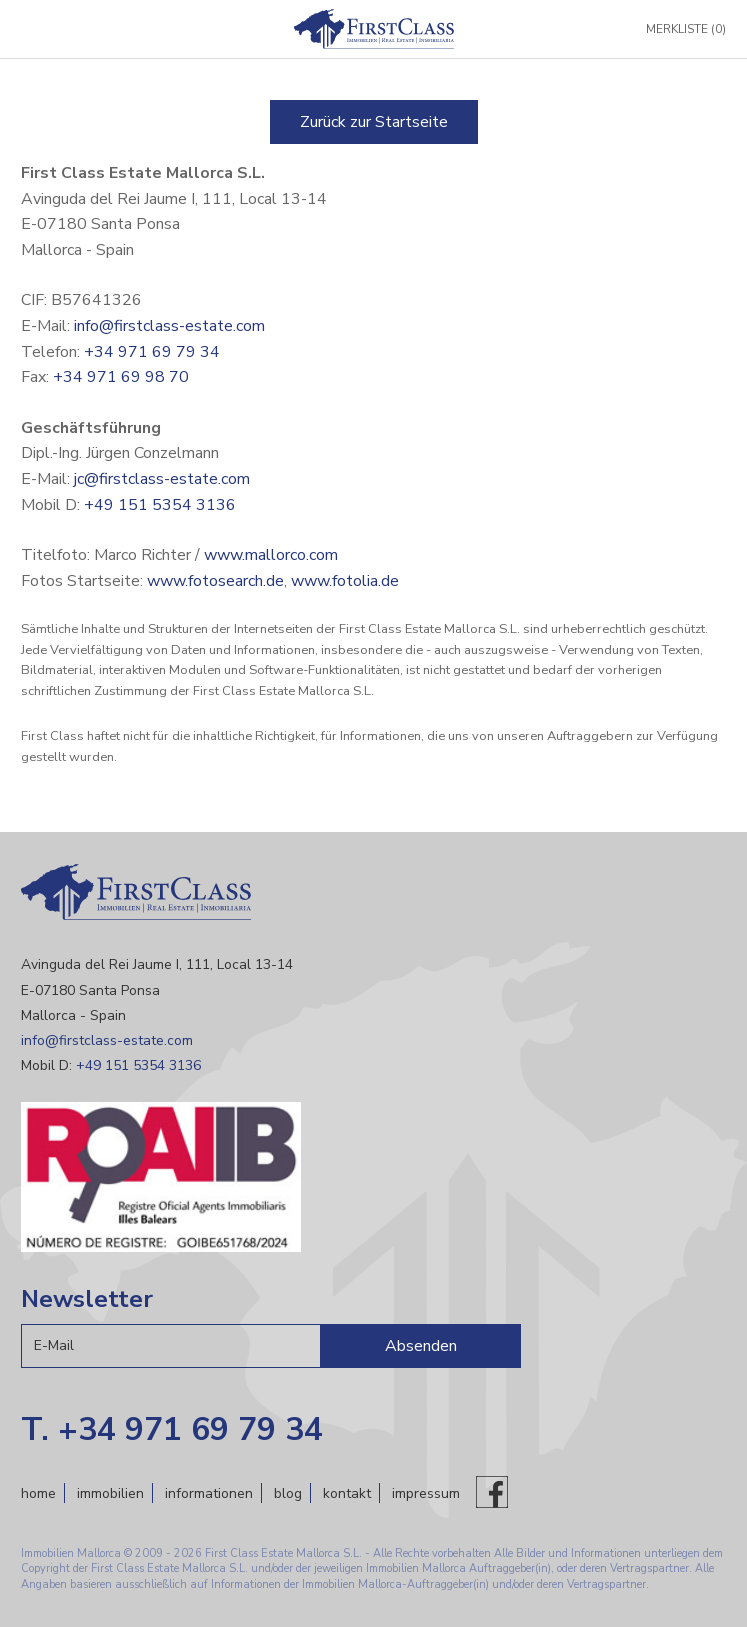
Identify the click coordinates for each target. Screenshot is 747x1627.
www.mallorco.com (271, 555)
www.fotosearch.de (215, 581)
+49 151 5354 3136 (160, 505)
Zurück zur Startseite (374, 122)
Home (38, 1493)
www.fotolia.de (345, 581)
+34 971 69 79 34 (152, 352)
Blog (288, 1493)
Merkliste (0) (686, 29)
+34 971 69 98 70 (121, 377)
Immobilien (110, 1493)
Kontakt (347, 1493)
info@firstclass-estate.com (169, 326)
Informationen (209, 1493)
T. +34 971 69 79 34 (172, 1429)
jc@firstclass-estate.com (162, 479)
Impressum (426, 1493)
